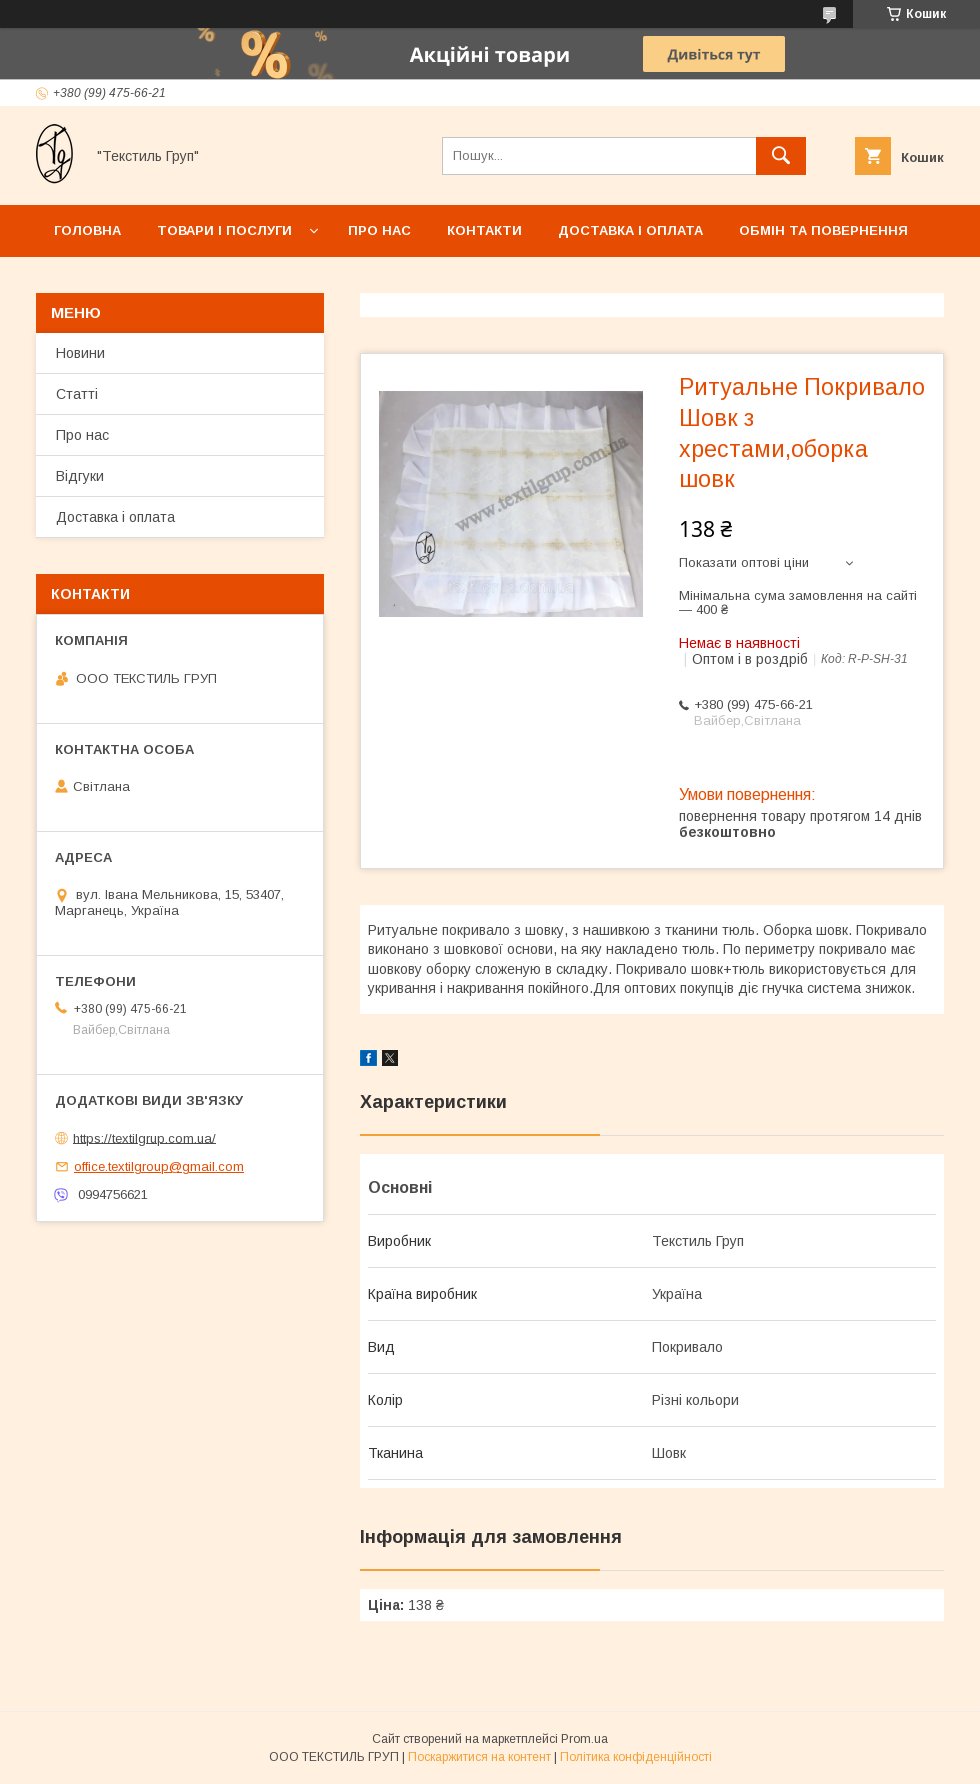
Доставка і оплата (630, 230)
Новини (80, 353)
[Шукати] (781, 156)
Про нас (379, 230)
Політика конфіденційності (636, 1757)
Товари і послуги (224, 230)
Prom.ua (584, 1739)
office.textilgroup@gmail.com (159, 1166)
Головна (87, 230)
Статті (77, 394)
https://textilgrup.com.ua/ (144, 1137)
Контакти (484, 230)
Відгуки (80, 476)
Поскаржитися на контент (479, 1757)
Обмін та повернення (823, 230)
